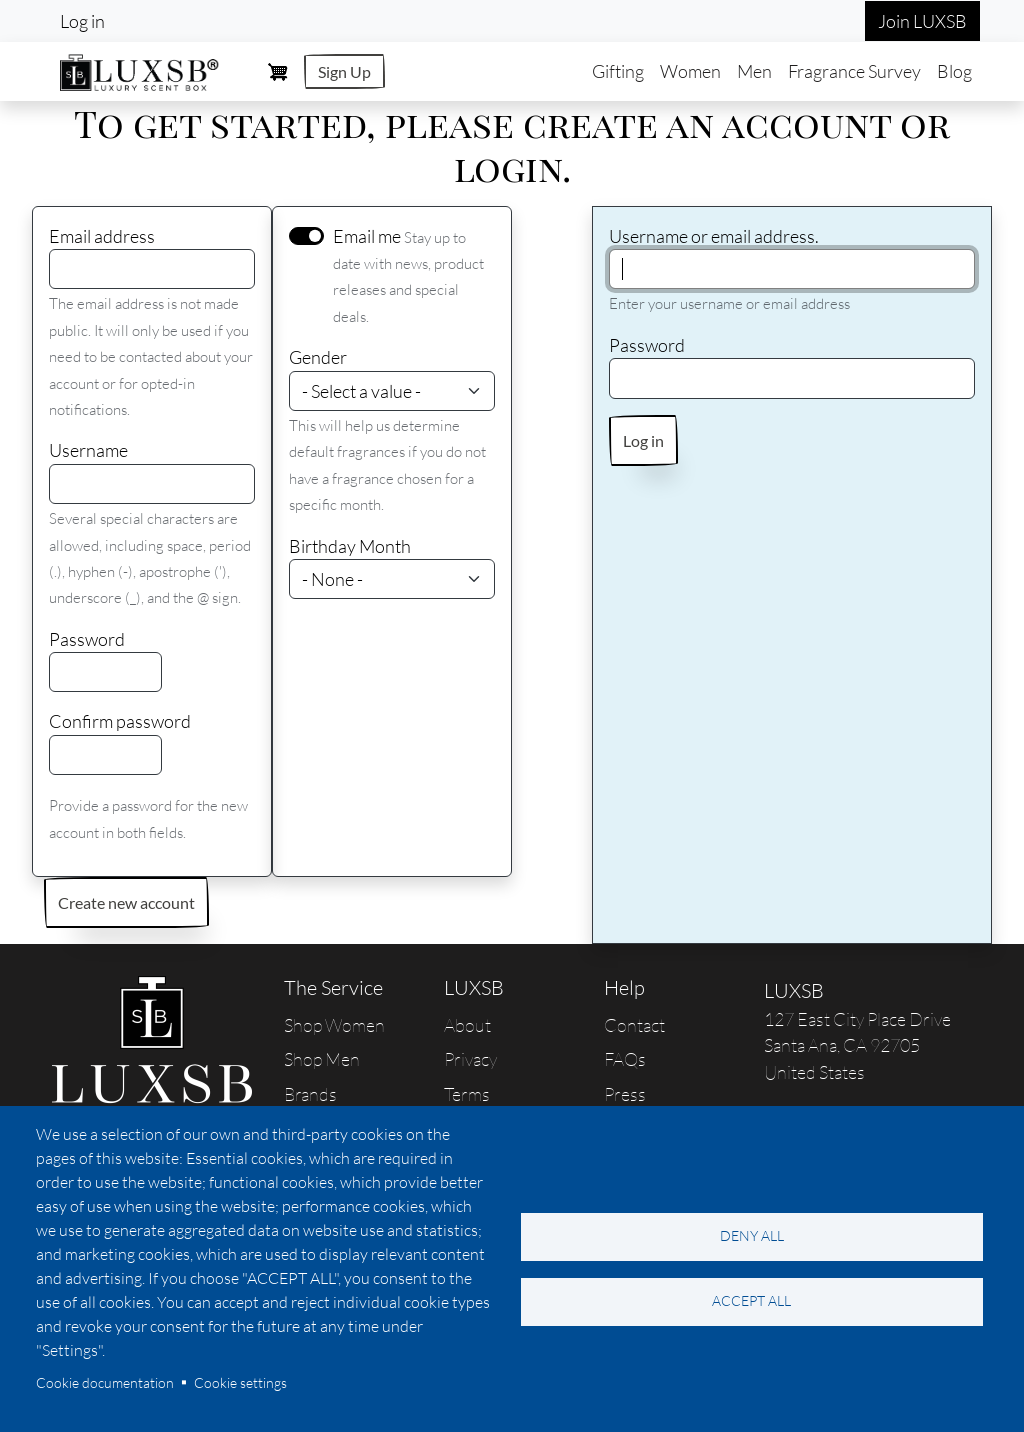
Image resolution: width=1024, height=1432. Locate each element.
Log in (82, 21)
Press (625, 1094)
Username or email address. (714, 236)
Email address (102, 236)
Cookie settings (240, 1382)
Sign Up (344, 71)
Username (88, 450)
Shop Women (334, 1025)
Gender (318, 357)
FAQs (625, 1059)
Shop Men (322, 1059)
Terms (467, 1094)
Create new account (126, 902)
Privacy (470, 1059)
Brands (310, 1094)
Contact (634, 1025)
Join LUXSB (922, 21)
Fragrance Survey (854, 71)
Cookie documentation (105, 1382)
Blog (954, 71)
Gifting (618, 71)
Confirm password (120, 721)
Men (754, 71)
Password (87, 639)
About (467, 1025)
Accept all (751, 1300)
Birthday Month (350, 546)
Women (690, 71)
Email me (367, 236)
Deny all (752, 1235)
